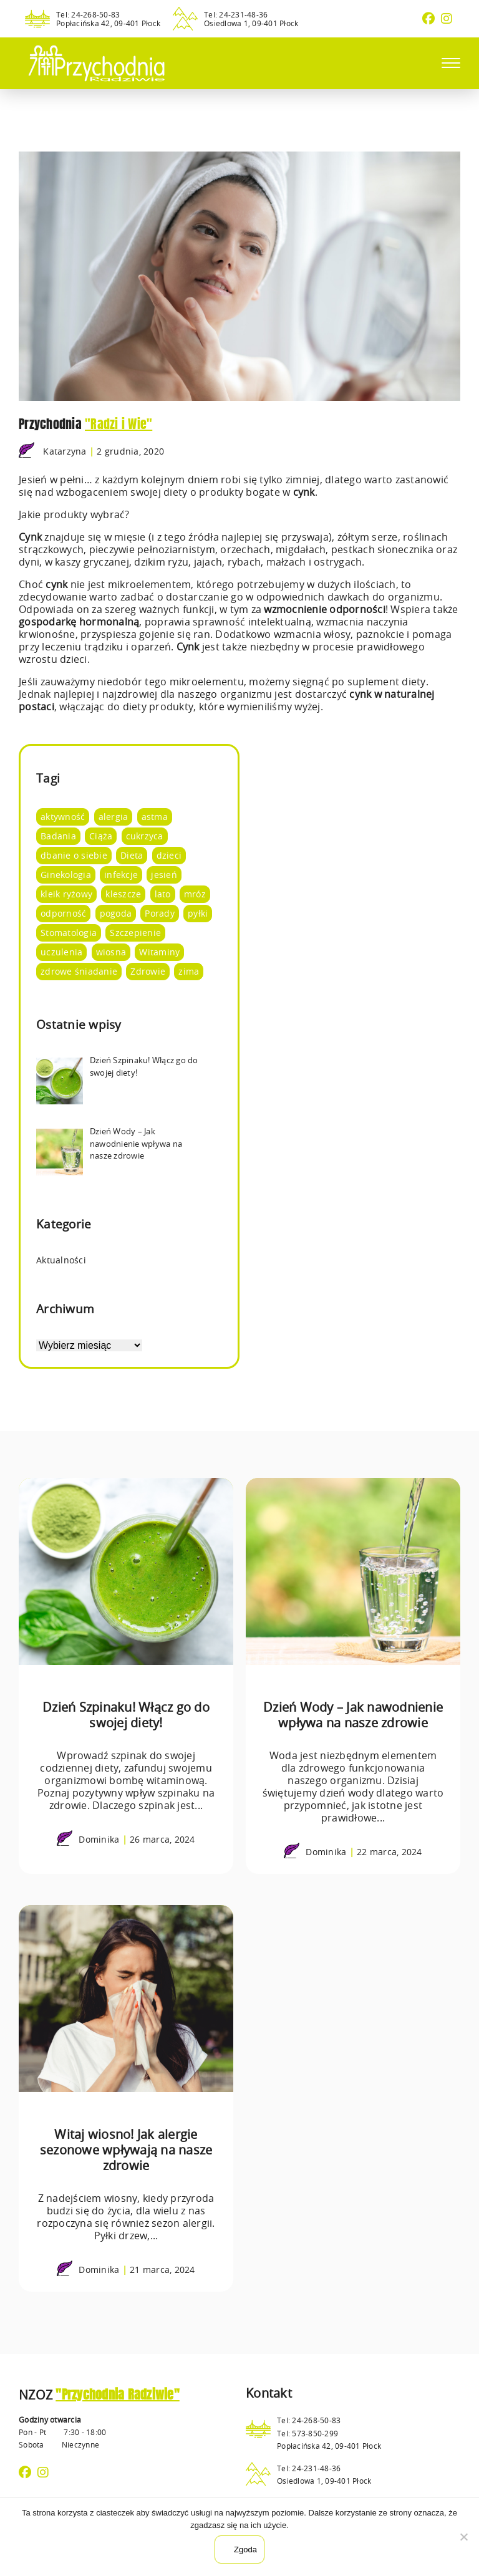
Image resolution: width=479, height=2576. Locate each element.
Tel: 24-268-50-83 (88, 14)
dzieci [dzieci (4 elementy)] (169, 855)
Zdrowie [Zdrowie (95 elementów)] (147, 971)
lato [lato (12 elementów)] (163, 894)
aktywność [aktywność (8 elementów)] (63, 816)
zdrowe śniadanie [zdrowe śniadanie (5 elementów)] (79, 971)
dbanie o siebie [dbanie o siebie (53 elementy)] (74, 855)
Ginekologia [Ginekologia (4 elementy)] (66, 874)
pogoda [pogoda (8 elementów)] (116, 913)
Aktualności (61, 1260)
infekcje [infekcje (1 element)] (121, 874)
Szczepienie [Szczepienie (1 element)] (135, 932)
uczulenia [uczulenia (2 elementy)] (61, 952)
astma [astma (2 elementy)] (155, 816)
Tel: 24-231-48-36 (236, 14)
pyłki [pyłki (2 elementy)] (198, 913)
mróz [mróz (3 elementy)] (195, 894)
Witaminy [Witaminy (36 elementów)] (159, 952)
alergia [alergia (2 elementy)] (113, 816)
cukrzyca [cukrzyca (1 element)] (144, 836)
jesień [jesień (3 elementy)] (164, 874)
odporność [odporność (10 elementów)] (63, 913)
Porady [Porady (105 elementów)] (160, 913)
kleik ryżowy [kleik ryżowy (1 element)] (66, 894)
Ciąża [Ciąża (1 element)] (100, 836)
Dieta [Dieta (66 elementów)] (131, 855)
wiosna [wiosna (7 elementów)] (111, 952)
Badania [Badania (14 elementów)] (58, 836)
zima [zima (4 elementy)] (188, 971)
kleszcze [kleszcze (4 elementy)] (123, 894)
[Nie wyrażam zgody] (463, 2536)
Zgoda (245, 2549)
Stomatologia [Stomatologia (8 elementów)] (69, 932)
